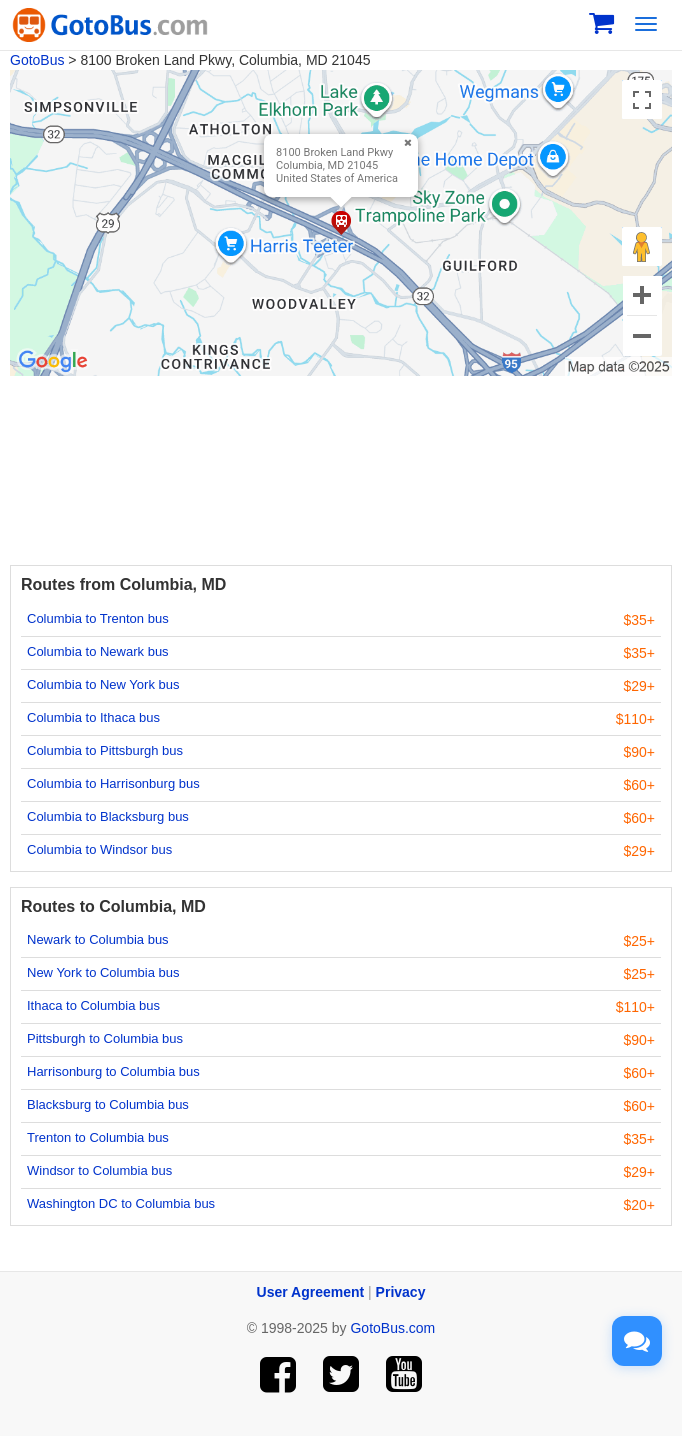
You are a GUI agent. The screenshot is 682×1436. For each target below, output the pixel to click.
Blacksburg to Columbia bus (108, 1104)
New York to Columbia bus (103, 972)
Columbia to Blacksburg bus (108, 816)
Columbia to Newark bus (98, 651)
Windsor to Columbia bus (99, 1170)
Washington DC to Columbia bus (121, 1203)
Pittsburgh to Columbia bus (105, 1038)
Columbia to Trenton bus (98, 618)
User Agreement (311, 1292)
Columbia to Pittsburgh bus (105, 750)
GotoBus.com (392, 1328)
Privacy (401, 1292)
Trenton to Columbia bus (98, 1137)
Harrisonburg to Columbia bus (113, 1071)
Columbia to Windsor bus (99, 849)
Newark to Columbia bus (98, 939)
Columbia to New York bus (103, 684)
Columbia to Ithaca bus (93, 717)
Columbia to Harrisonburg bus (113, 783)
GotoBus (37, 60)
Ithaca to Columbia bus (93, 1005)
